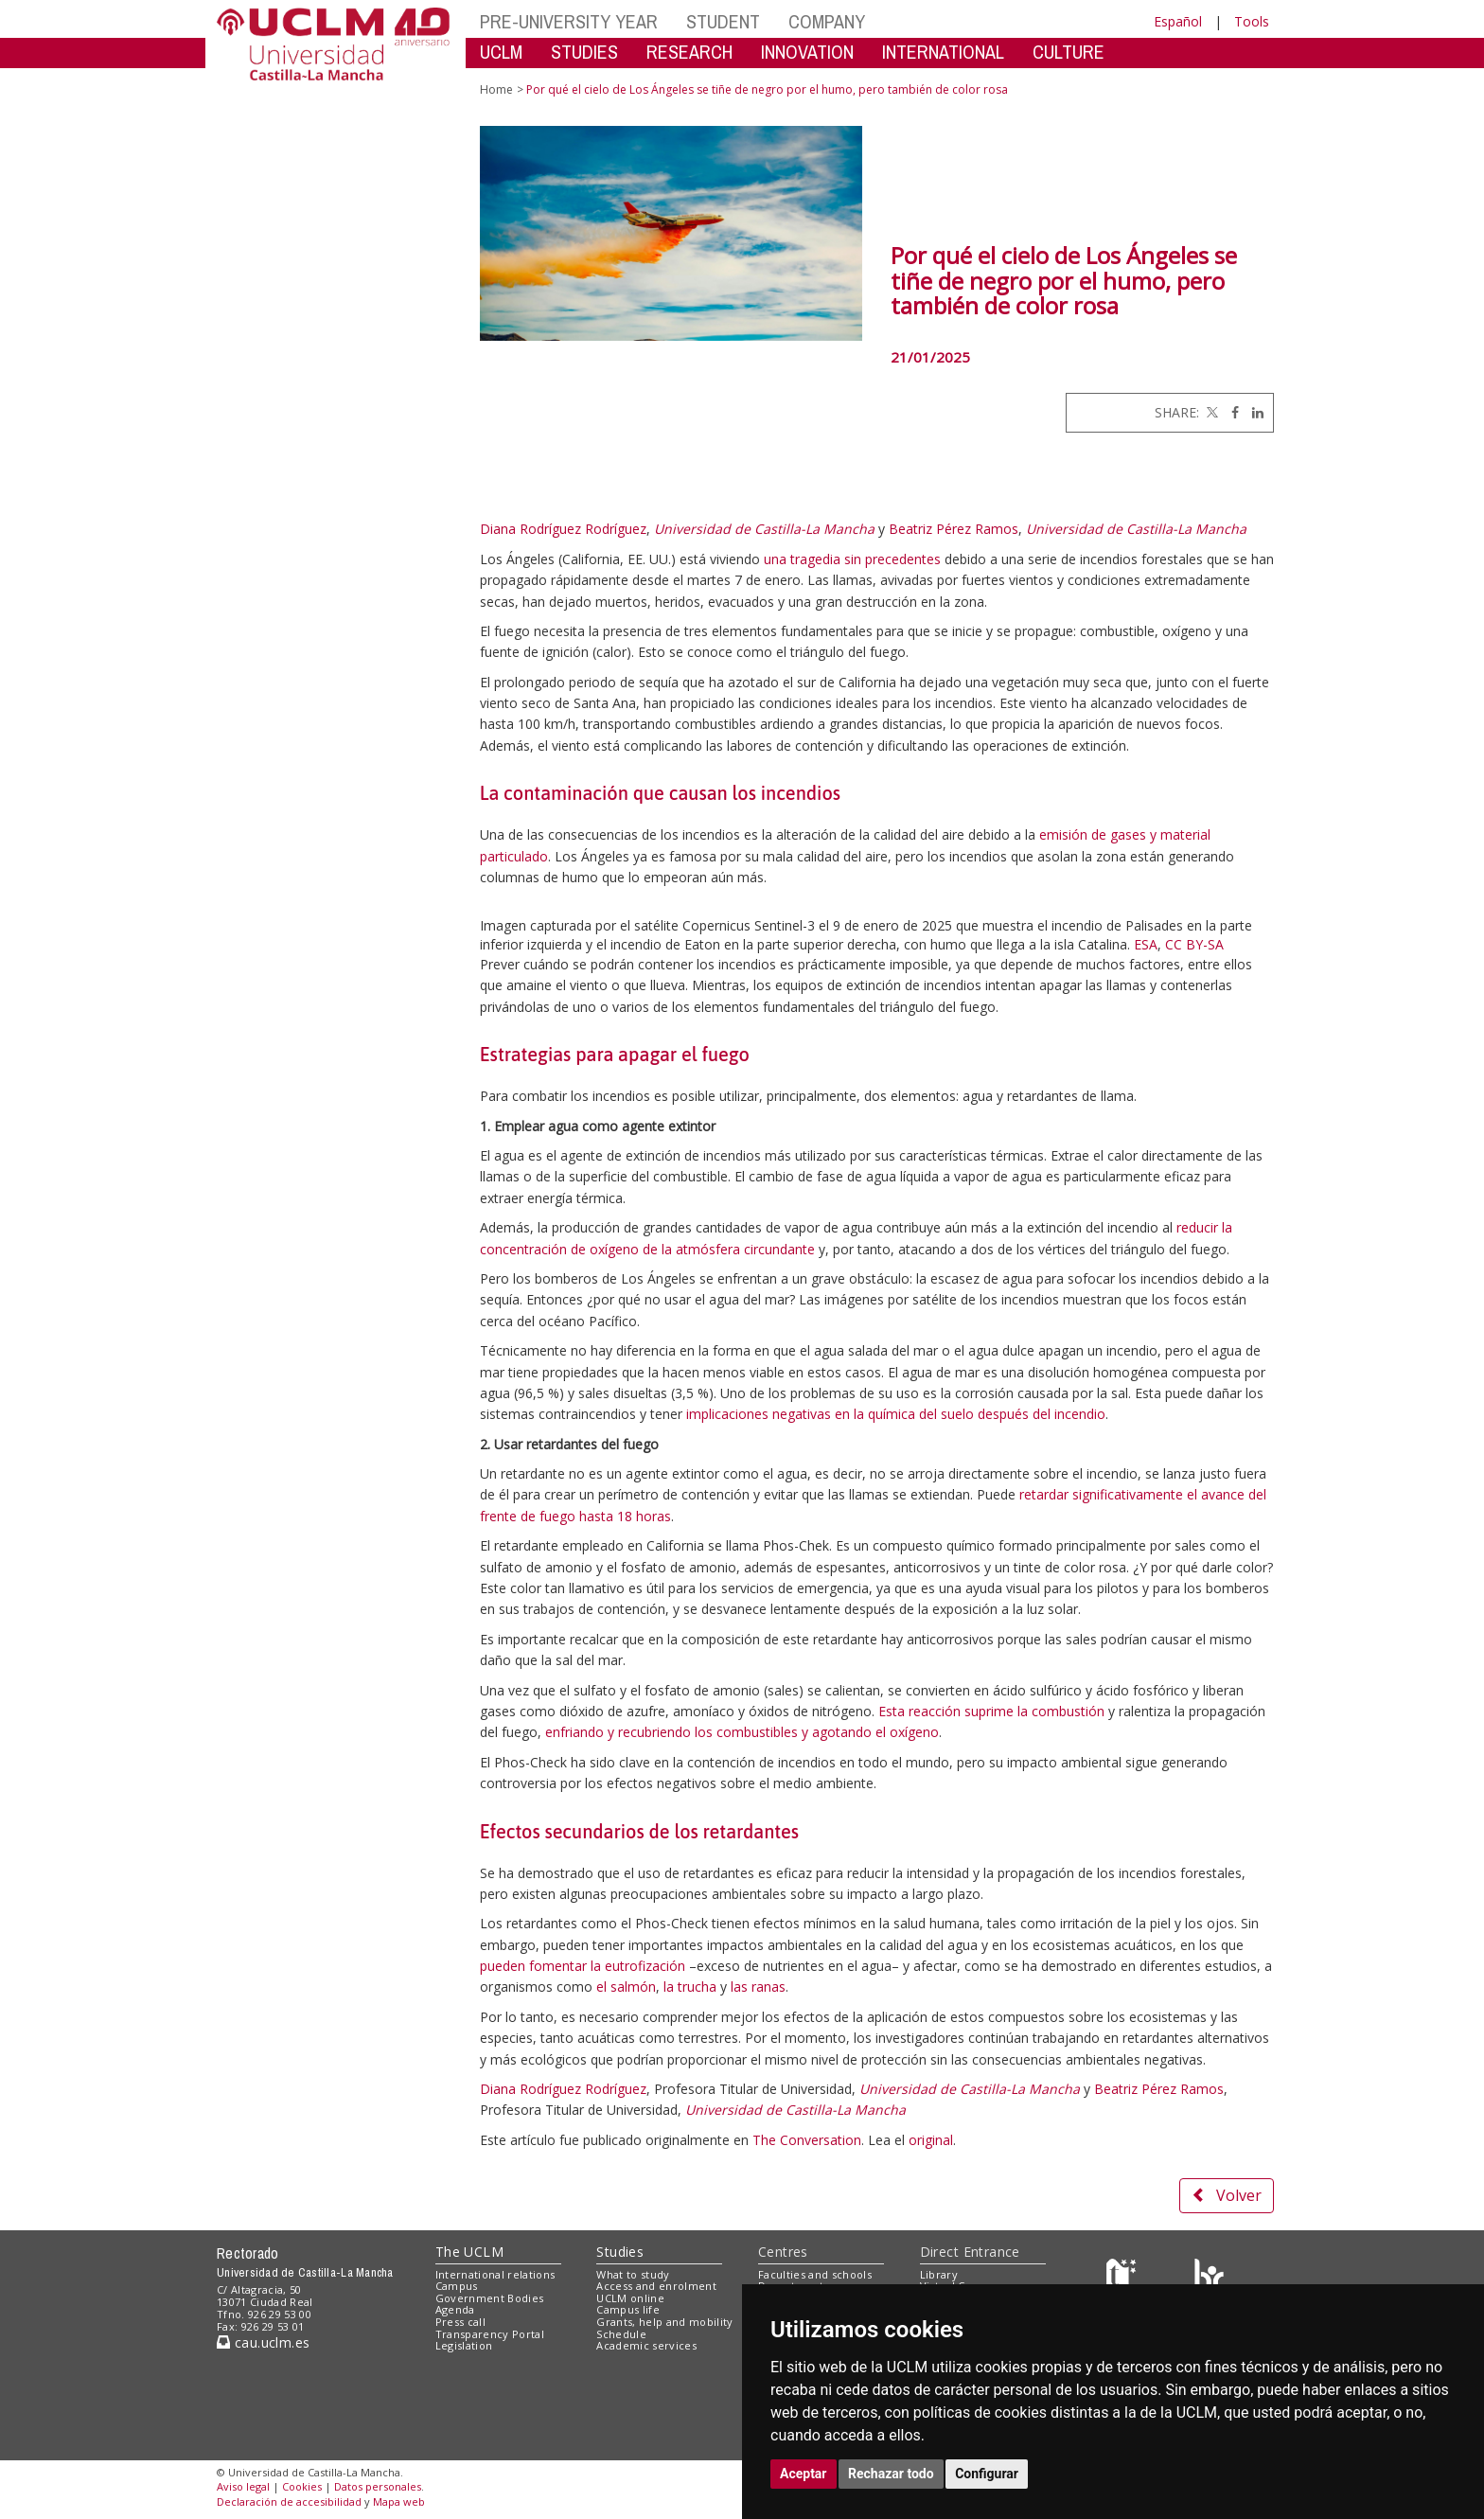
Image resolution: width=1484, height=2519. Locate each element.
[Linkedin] (1253, 412)
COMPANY (826, 21)
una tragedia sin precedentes (852, 559)
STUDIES (584, 51)
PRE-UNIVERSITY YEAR (569, 21)
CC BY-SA (1194, 944)
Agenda (455, 2309)
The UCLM (469, 2252)
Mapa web (399, 2501)
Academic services (646, 2345)
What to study (632, 2274)
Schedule (621, 2334)
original (931, 2140)
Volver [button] (1227, 2195)
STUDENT (723, 21)
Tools (1251, 21)
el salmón (626, 1987)
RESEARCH (689, 51)
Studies (620, 2252)
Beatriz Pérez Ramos (953, 529)
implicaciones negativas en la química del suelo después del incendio (895, 1414)
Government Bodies (489, 2298)
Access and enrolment (656, 2286)
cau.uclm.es (263, 2342)
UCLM (501, 51)
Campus (456, 2286)
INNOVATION (807, 51)
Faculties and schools (815, 2274)
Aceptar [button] (803, 2473)
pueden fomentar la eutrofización (582, 1966)
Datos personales (377, 2486)
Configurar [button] (986, 2473)
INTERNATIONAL (943, 51)
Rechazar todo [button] (891, 2473)
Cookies (302, 2486)
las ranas (758, 1987)
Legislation (464, 2345)
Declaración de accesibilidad (289, 2501)
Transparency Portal (489, 2334)
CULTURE (1068, 51)
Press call (460, 2322)
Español (1178, 21)
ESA (1145, 944)
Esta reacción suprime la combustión (991, 1711)
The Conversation (806, 2140)
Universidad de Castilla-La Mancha (764, 529)
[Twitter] (1210, 412)
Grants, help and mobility (664, 2322)
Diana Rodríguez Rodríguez (563, 529)
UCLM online (630, 2298)
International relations (495, 2274)
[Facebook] (1230, 412)
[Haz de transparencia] (1123, 2278)
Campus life (628, 2309)
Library (939, 2274)
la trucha (689, 1987)
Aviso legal (243, 2486)
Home (496, 89)
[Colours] (1209, 2278)
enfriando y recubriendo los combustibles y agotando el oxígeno (742, 1732)
